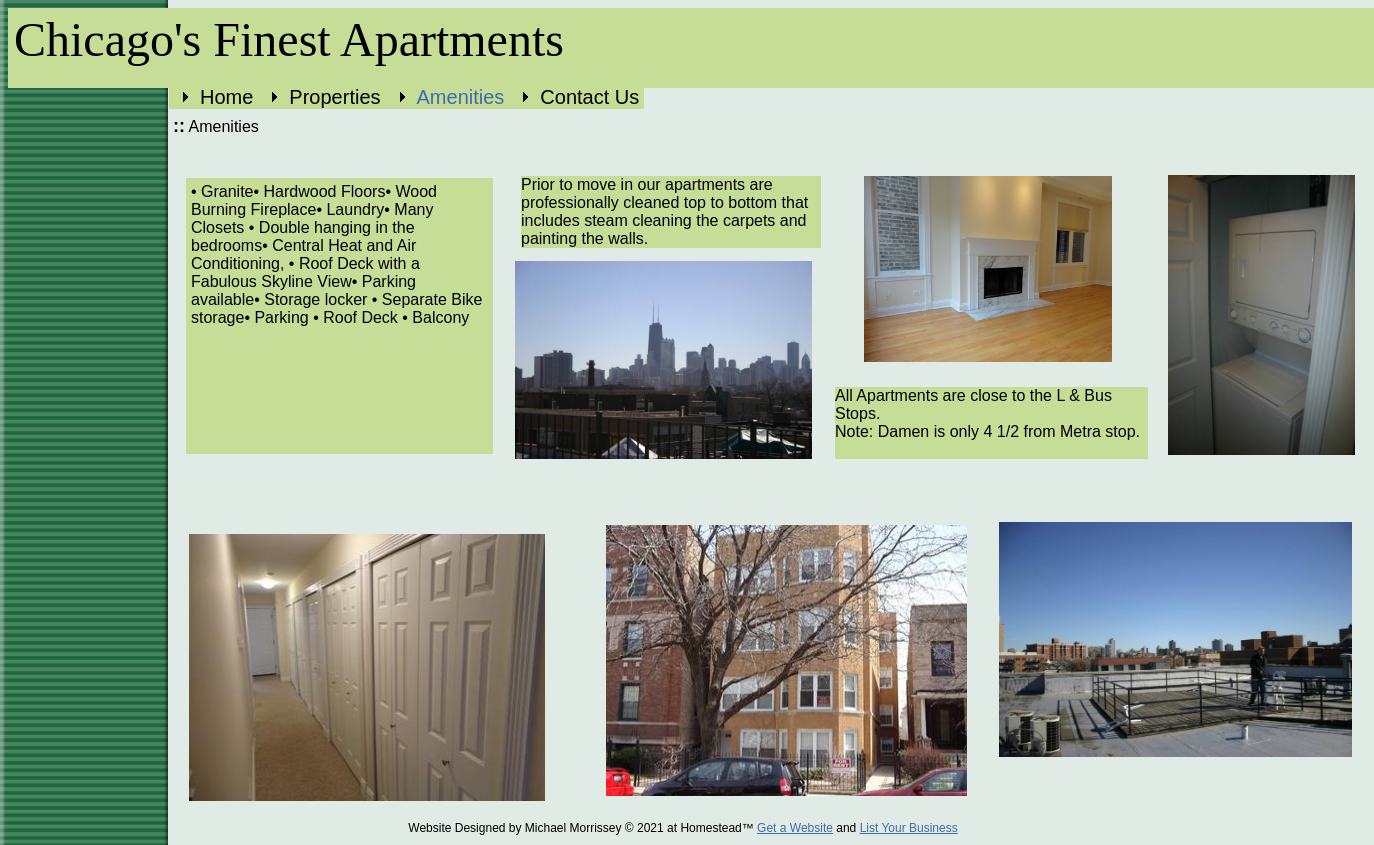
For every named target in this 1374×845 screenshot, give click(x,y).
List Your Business (909, 828)
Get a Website (795, 828)
